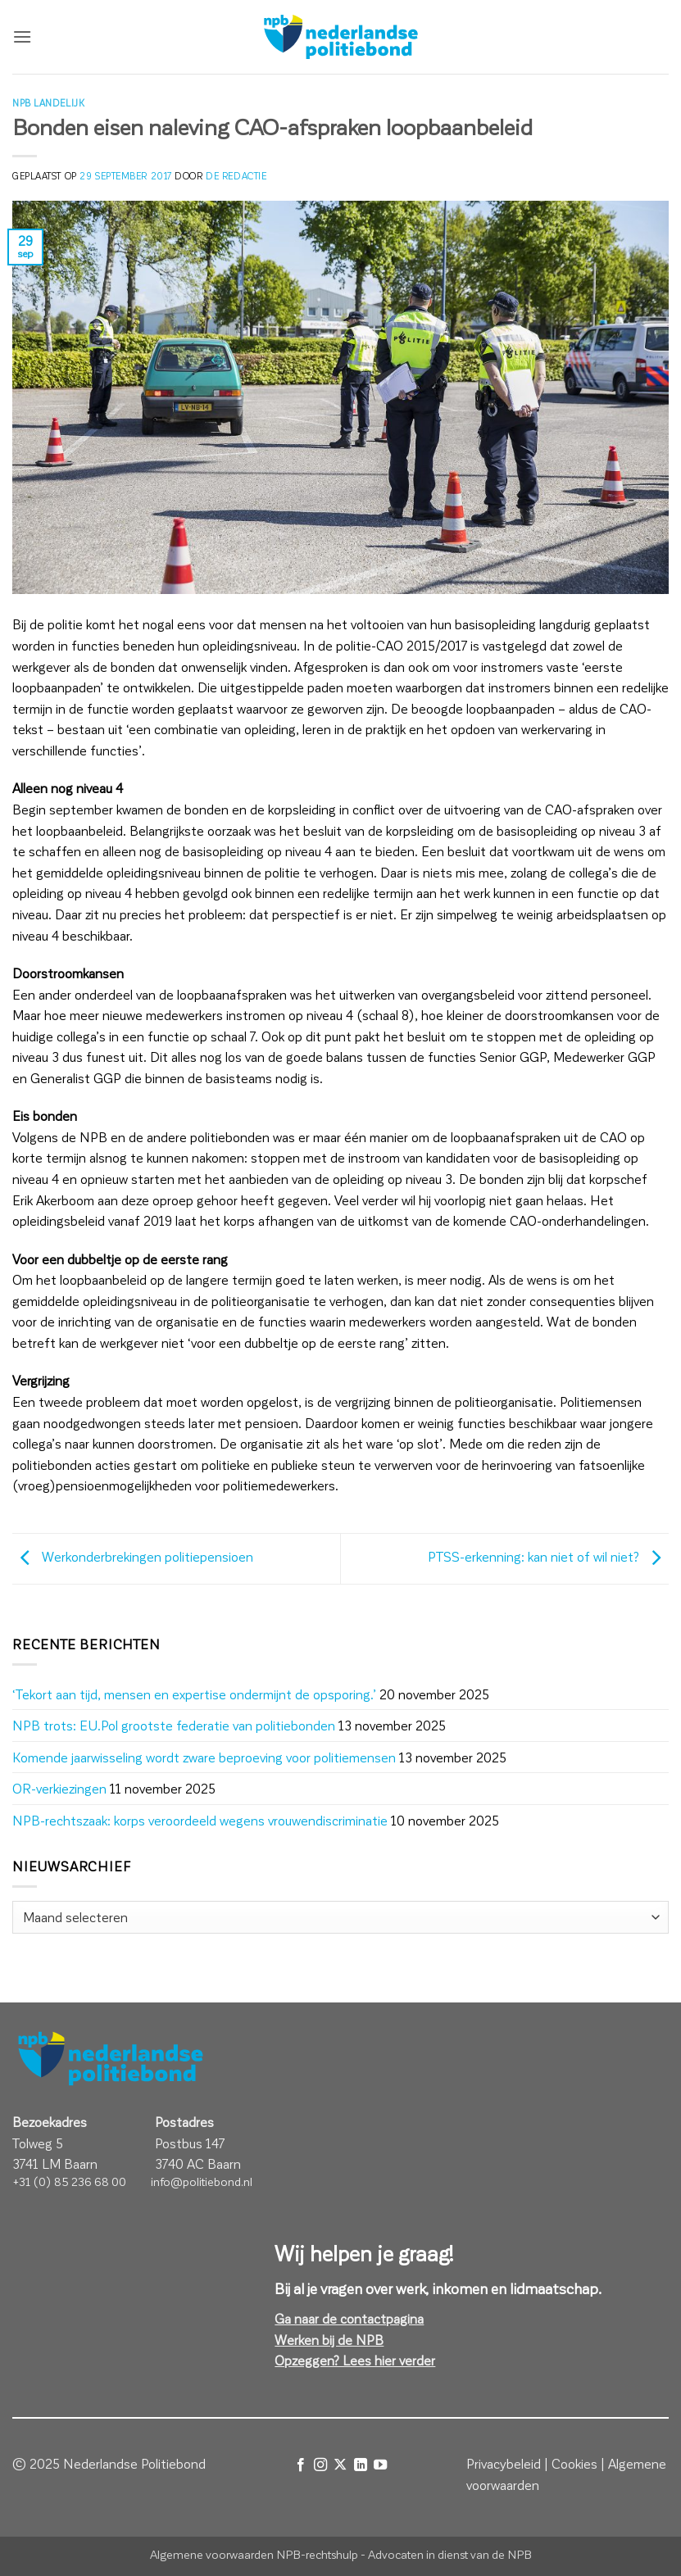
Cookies (574, 2463)
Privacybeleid (503, 2463)
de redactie (236, 175)
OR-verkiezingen (59, 1788)
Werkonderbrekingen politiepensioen (132, 1556)
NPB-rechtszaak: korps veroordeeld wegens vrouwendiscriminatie (200, 1820)
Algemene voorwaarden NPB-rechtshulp (254, 2554)
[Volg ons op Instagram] (320, 2465)
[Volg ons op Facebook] (299, 2465)
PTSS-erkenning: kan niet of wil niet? (548, 1556)
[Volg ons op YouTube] (380, 2465)
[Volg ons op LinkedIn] (360, 2465)
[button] (22, 36)
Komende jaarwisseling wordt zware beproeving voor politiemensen (204, 1757)
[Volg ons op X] (340, 2465)
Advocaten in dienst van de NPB (450, 2554)
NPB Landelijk (48, 103)
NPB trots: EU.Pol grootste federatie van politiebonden (173, 1725)
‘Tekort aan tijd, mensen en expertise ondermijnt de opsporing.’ (194, 1694)
